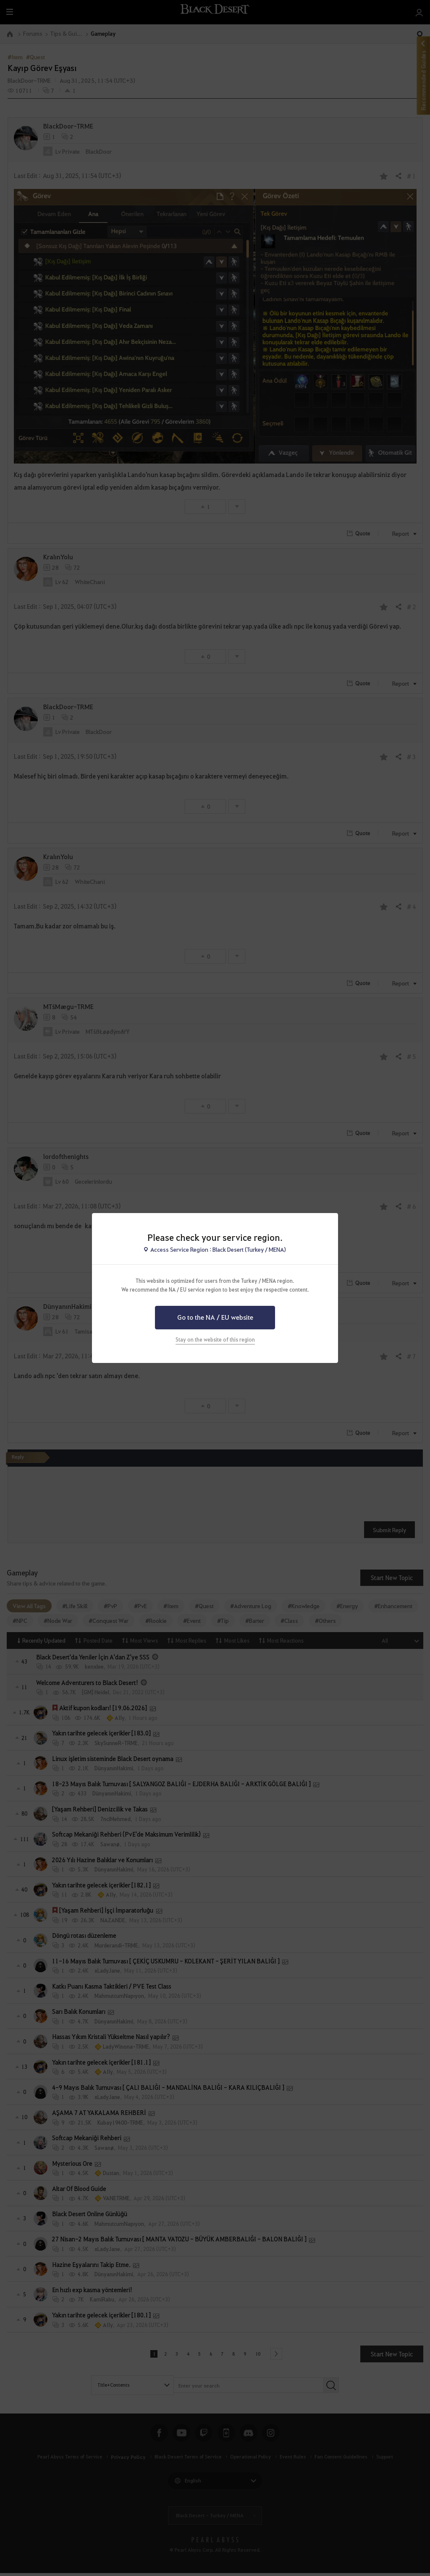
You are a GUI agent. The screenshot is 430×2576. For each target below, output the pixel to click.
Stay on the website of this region (215, 1339)
